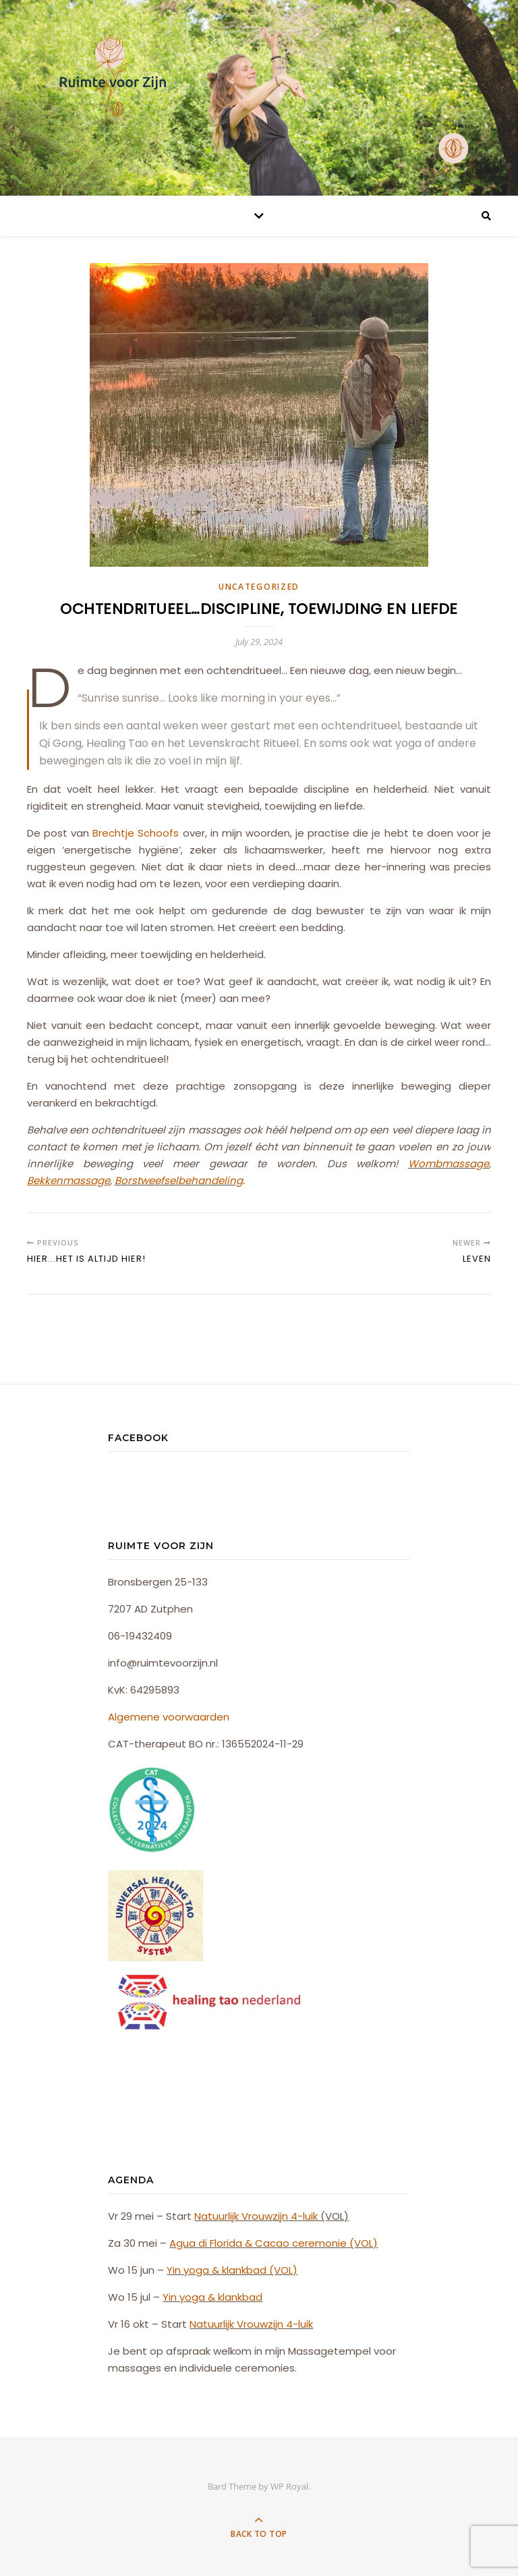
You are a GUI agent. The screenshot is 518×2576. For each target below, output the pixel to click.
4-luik (303, 2216)
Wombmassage (448, 1163)
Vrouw (255, 2216)
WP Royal (289, 2486)
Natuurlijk (216, 2216)
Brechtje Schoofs (135, 833)
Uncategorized (259, 586)
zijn (280, 2216)
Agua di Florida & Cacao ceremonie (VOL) (273, 2243)
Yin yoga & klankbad (212, 2297)
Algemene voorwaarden (168, 1717)
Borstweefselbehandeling (179, 1180)
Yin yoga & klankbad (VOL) (232, 2270)
